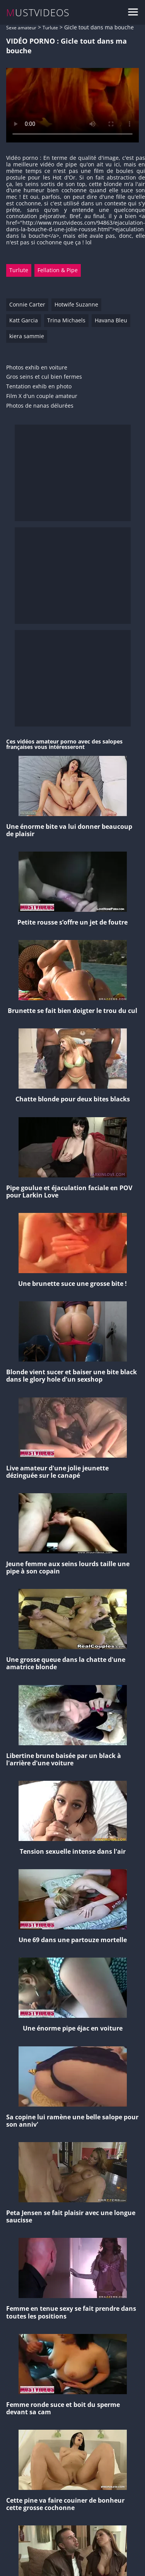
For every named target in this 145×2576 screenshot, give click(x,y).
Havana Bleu (111, 320)
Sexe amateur (21, 27)
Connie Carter (27, 304)
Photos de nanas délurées (39, 406)
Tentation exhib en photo (39, 386)
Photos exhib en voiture (36, 367)
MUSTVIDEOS (38, 12)
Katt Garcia (23, 320)
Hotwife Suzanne (76, 304)
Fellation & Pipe (58, 270)
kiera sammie (26, 336)
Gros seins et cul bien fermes (44, 377)
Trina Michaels (66, 320)
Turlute (50, 27)
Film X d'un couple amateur (41, 396)
